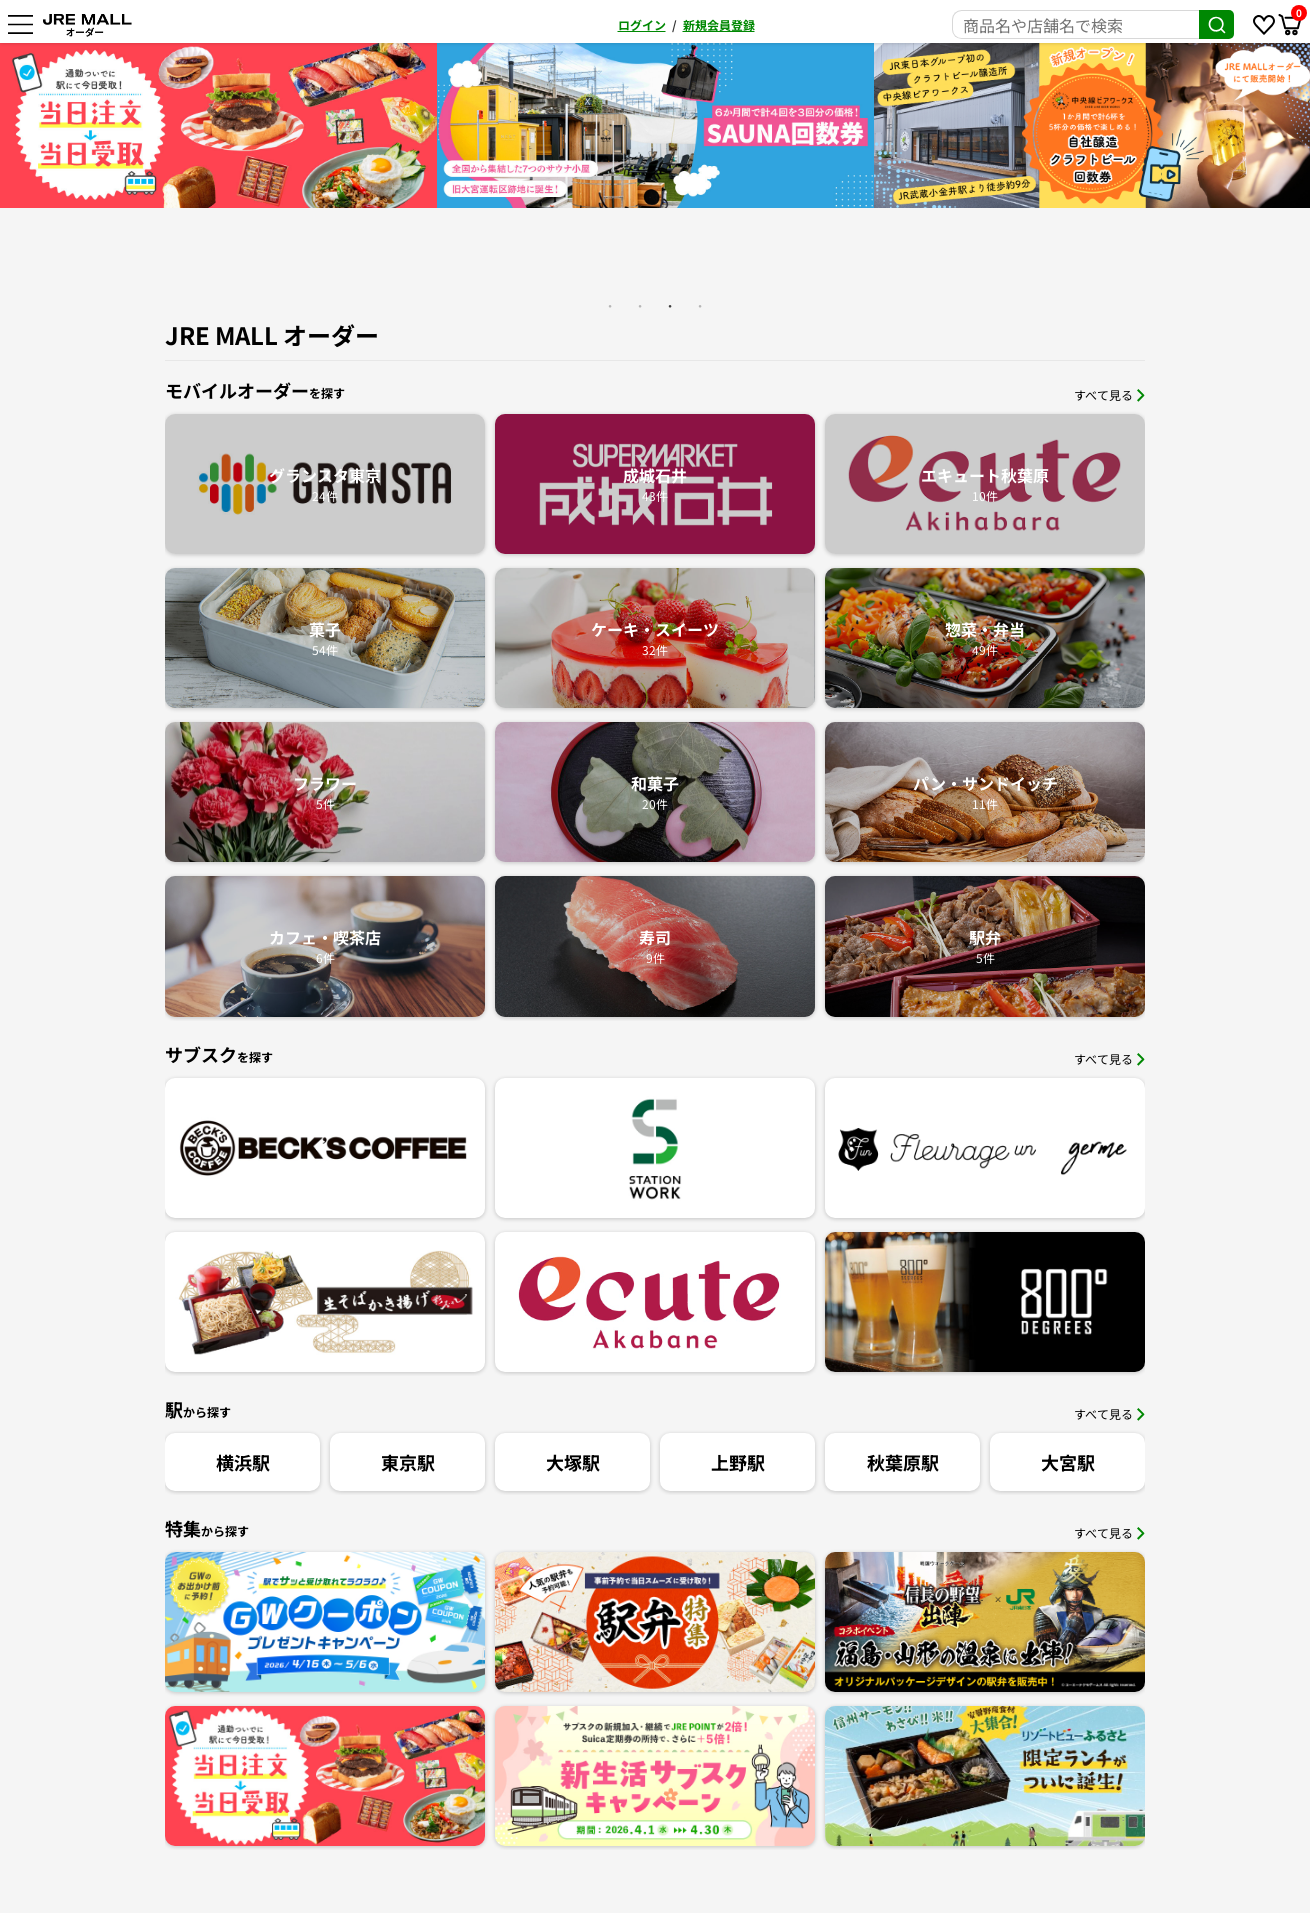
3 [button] (670, 306)
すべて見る (1109, 394)
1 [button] (610, 306)
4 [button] (700, 306)
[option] (218, 125)
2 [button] (640, 306)
